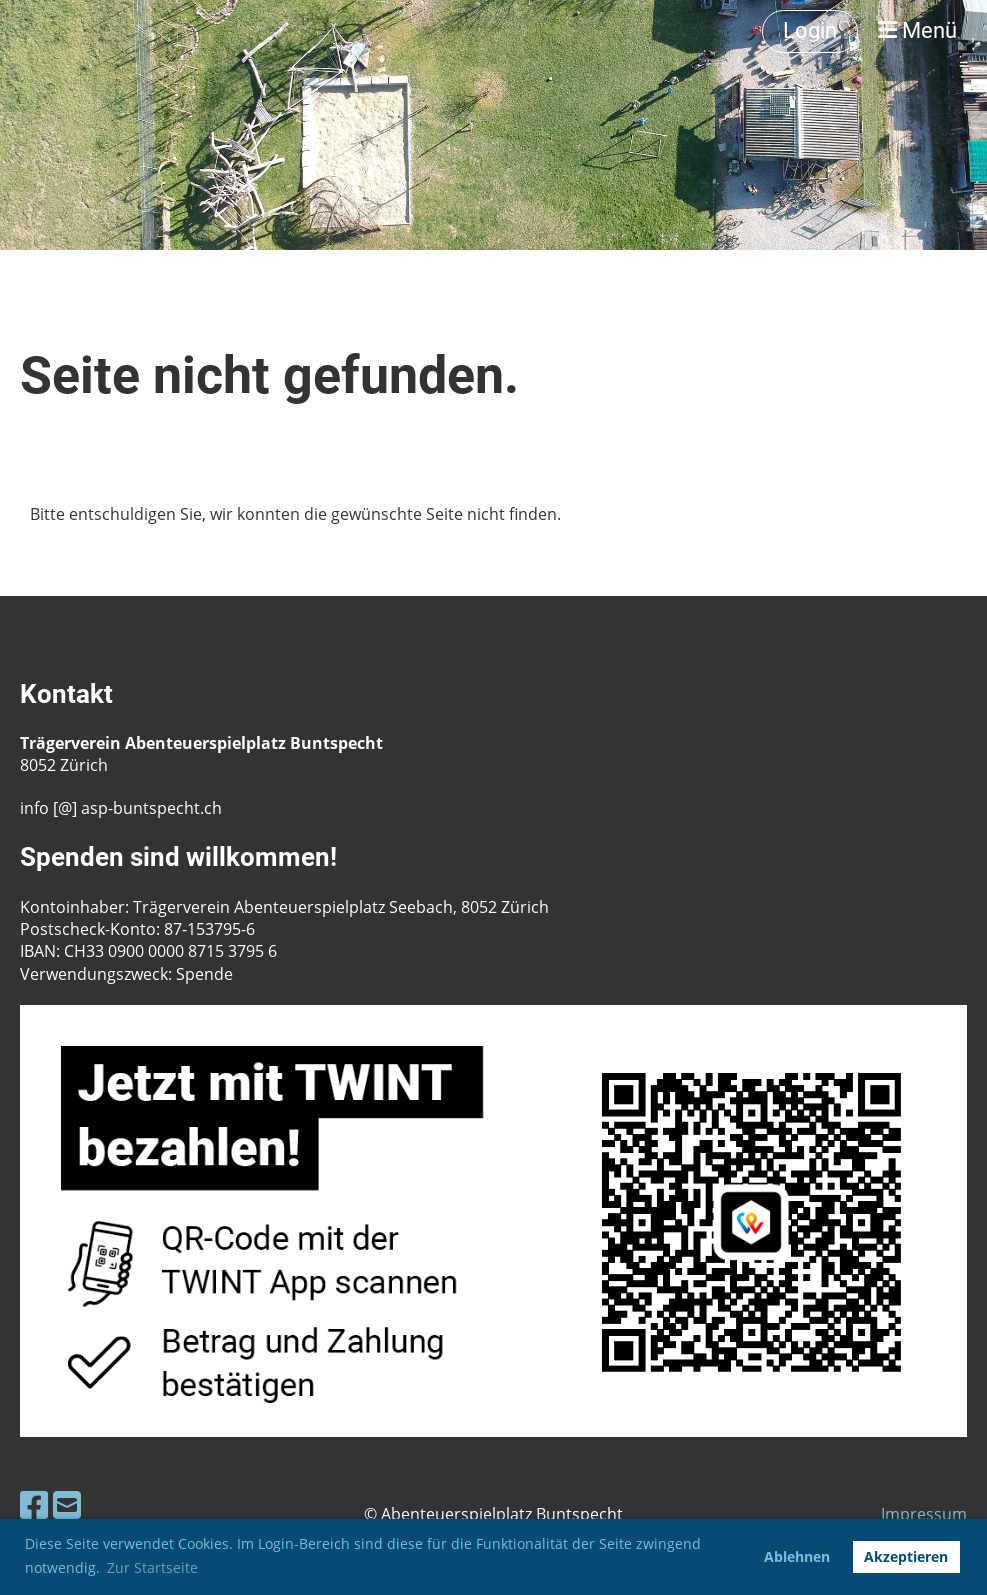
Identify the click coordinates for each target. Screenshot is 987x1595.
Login (810, 30)
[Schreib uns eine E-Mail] (67, 1504)
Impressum (924, 1514)
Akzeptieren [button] (906, 1556)
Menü (917, 30)
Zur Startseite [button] (152, 1567)
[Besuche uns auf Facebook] (34, 1504)
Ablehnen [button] (797, 1556)
